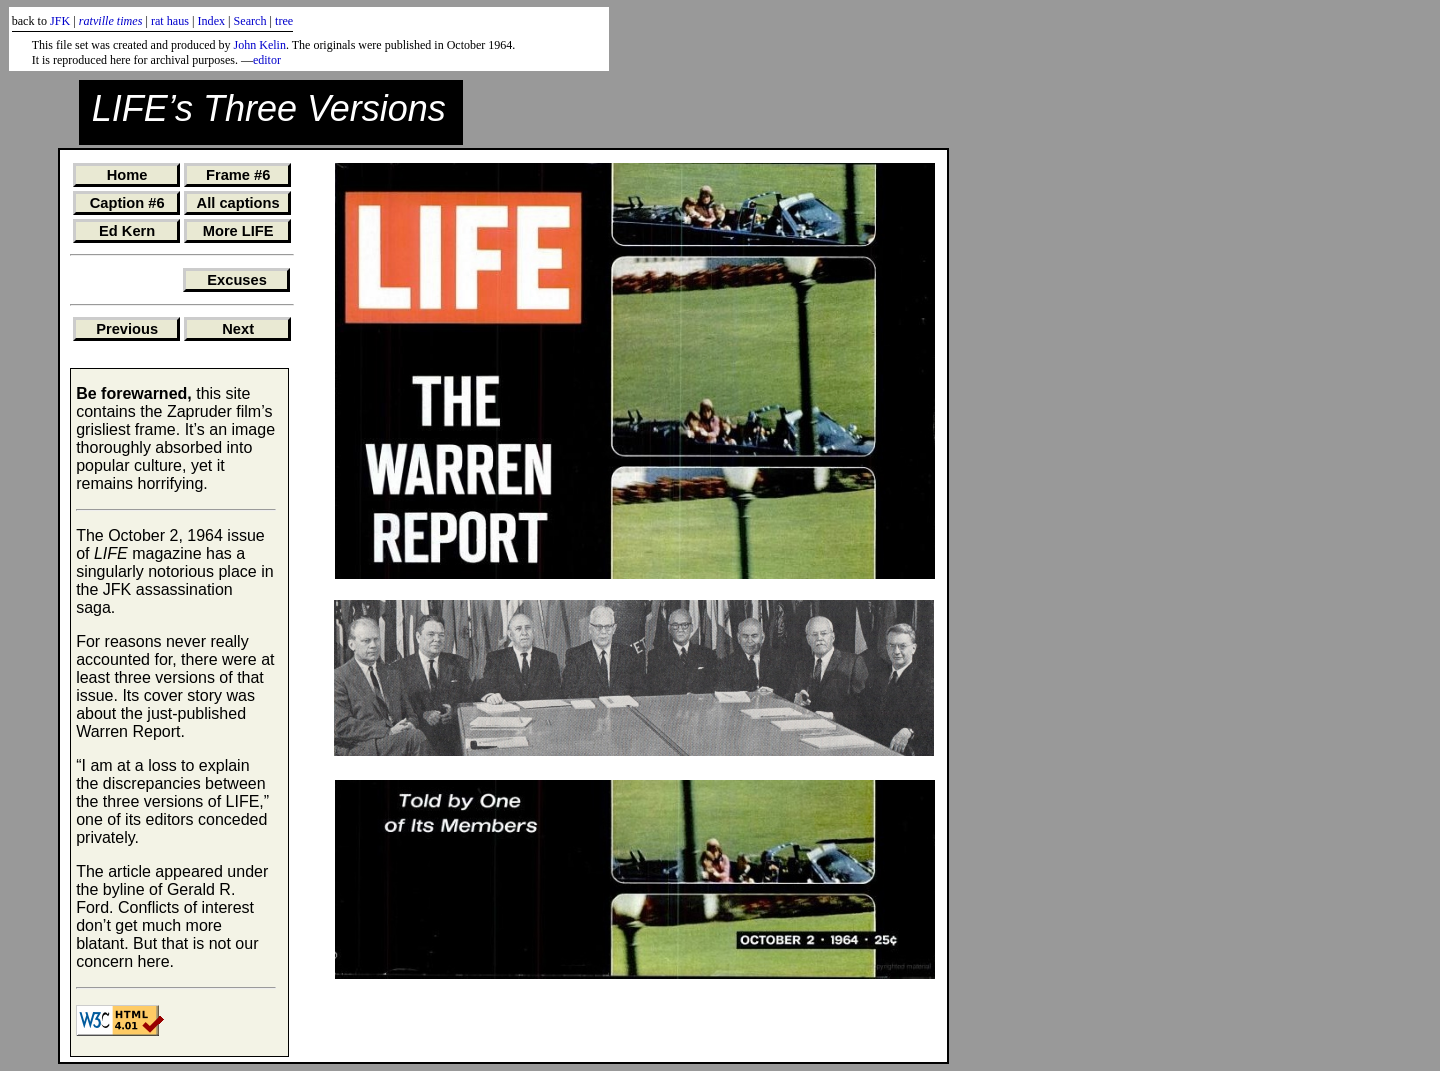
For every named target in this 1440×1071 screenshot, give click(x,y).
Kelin (272, 45)
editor (267, 60)
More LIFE (238, 231)
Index (211, 21)
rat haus (170, 21)
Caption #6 (127, 203)
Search (250, 21)
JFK (60, 21)
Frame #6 (238, 175)
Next (238, 329)
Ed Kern (127, 231)
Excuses (236, 280)
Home (127, 175)
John (245, 45)
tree (284, 21)
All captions (238, 203)
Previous (127, 329)
